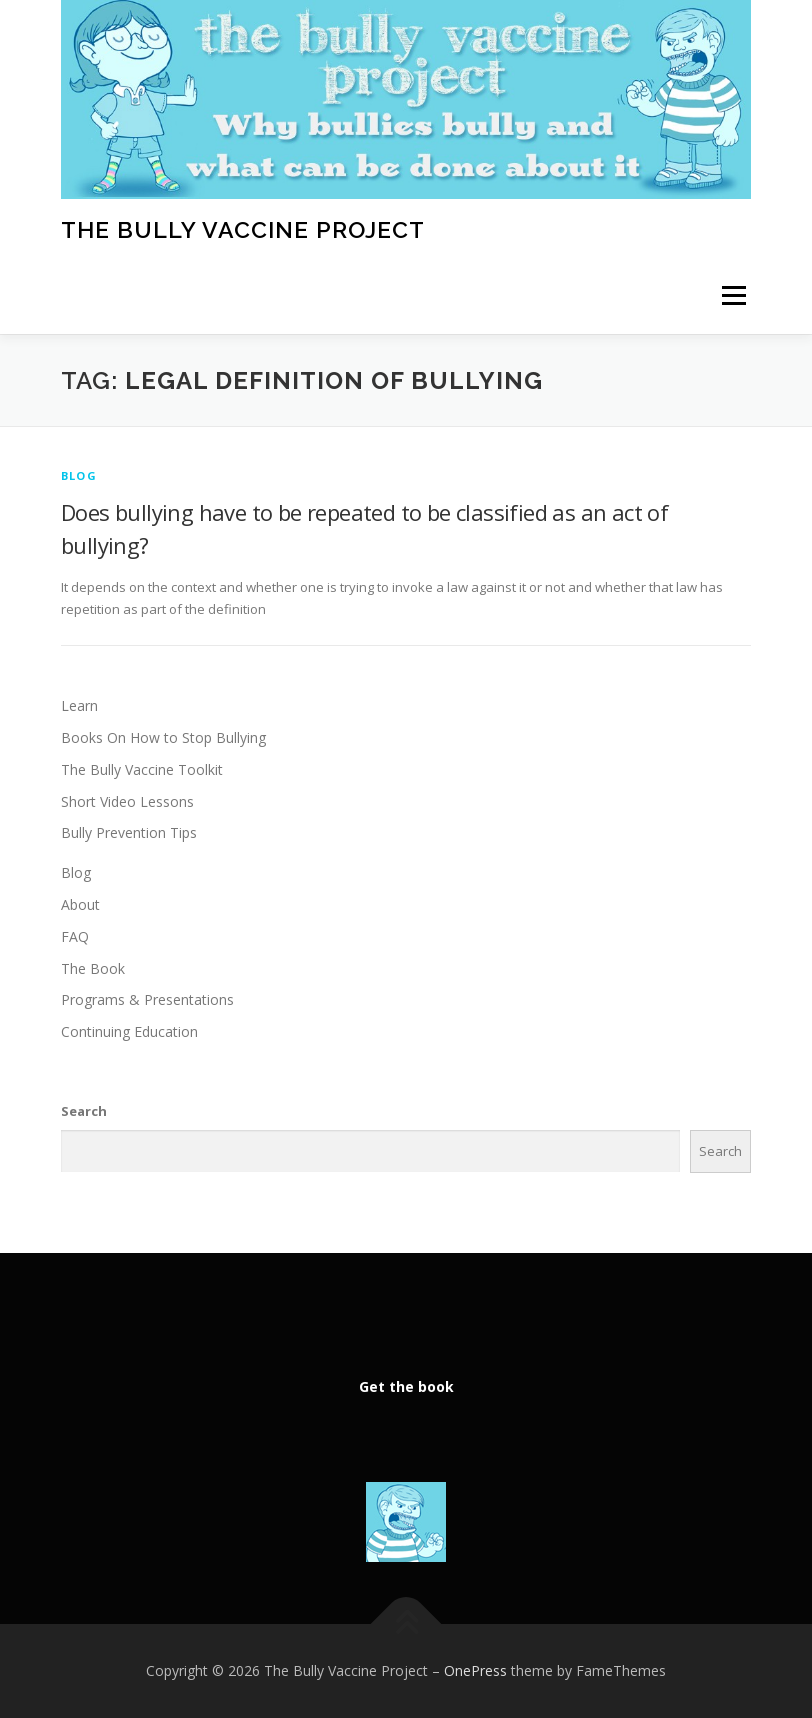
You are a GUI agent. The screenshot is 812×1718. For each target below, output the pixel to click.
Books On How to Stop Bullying (163, 737)
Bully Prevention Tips (129, 832)
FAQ (75, 936)
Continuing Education (129, 1031)
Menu (733, 296)
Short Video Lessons (127, 801)
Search (84, 1111)
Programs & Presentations (147, 999)
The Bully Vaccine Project (243, 228)
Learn (79, 705)
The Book (93, 968)
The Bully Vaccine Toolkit (142, 769)
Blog (79, 475)
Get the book (406, 1386)
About (80, 904)
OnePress (475, 1670)
